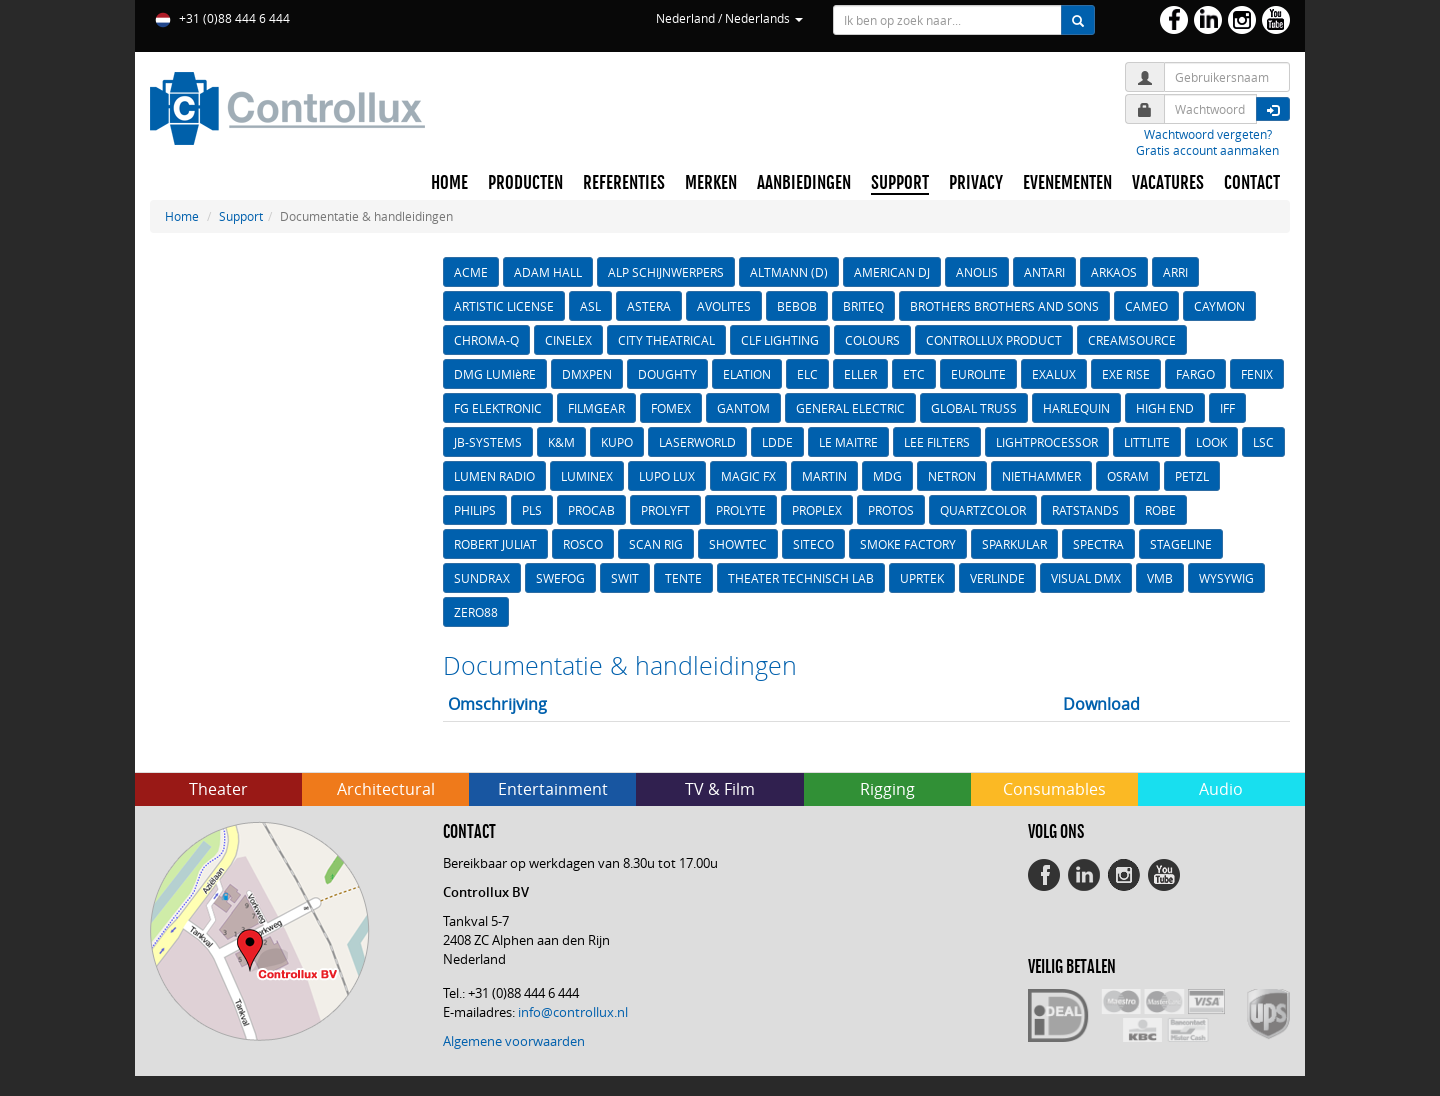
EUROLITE (978, 374)
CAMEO (1146, 306)
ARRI (1175, 272)
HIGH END (1165, 408)
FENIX (1257, 374)
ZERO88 (476, 612)
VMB (1160, 578)
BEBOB (797, 306)
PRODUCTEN (525, 183)
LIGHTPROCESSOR (1047, 442)
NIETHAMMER (1041, 476)
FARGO (1195, 374)
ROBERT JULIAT (495, 544)
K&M (561, 442)
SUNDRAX (482, 578)
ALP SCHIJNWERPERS (666, 272)
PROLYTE (741, 510)
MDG (887, 476)
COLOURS (872, 340)
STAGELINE (1181, 544)
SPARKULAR (1014, 544)
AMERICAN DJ (892, 272)
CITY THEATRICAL (666, 340)
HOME (449, 183)
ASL (590, 306)
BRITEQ (863, 306)
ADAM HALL (548, 272)
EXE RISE (1126, 374)
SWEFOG (560, 578)
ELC (807, 374)
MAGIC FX (748, 476)
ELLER (860, 374)
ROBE (1160, 510)
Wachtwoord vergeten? (1208, 134)
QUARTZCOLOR (983, 510)
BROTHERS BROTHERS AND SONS (1004, 306)
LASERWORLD (697, 442)
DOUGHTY (667, 374)
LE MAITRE (848, 442)
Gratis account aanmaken (1207, 150)
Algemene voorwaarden (514, 1041)
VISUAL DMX (1086, 578)
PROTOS (891, 510)
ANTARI (1044, 272)
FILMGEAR (596, 408)
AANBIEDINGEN (804, 183)
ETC (914, 374)
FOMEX (671, 408)
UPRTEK (922, 578)
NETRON (952, 476)
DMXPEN (587, 374)
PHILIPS (475, 510)
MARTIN (824, 476)
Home (182, 216)
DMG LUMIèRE (495, 374)
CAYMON (1219, 306)
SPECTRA (1098, 544)
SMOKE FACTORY (908, 544)
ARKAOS (1114, 272)
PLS (532, 510)
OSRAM (1128, 476)
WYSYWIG (1226, 578)
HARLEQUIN (1076, 408)
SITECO (813, 544)
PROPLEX (817, 510)
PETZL (1192, 476)
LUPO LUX (667, 476)
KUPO (617, 442)
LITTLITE (1147, 442)
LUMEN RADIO (494, 476)
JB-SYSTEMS (488, 442)
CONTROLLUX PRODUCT (994, 340)
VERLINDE (997, 578)
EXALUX (1054, 374)
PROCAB (591, 510)
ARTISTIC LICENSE (504, 306)
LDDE (777, 442)
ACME (471, 272)
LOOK (1211, 442)
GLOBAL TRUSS (974, 408)
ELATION (747, 374)
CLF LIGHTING (780, 340)
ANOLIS (977, 272)
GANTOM (743, 408)
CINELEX (568, 340)
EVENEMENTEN (1067, 183)
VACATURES (1168, 183)
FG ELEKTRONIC (498, 408)
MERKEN (711, 183)
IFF (1227, 408)
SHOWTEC (738, 544)
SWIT (625, 578)
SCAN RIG (656, 544)
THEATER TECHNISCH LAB (801, 578)
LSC (1263, 442)
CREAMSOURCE (1132, 340)
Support (241, 216)
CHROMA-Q (486, 340)
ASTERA (649, 306)
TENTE (683, 578)
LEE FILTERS (937, 442)
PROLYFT (665, 510)
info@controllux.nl (573, 1012)
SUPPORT (900, 183)
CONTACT (1252, 183)
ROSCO (583, 544)
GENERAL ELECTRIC (850, 408)
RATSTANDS (1085, 510)
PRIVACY (976, 183)
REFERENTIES (624, 183)
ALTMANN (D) (789, 272)
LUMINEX (587, 476)
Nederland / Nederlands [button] (729, 18)
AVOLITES (724, 306)
